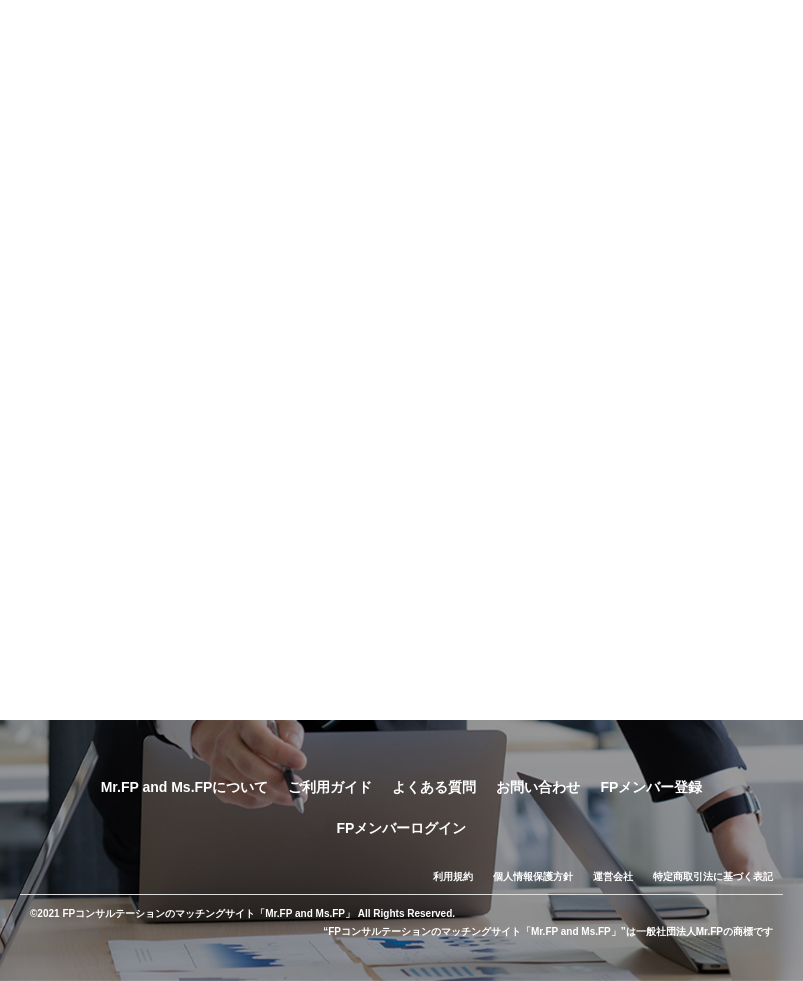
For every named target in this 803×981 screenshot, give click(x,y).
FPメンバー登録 (651, 787)
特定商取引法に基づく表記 (713, 876)
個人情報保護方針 (533, 876)
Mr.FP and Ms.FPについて (185, 787)
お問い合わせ (538, 787)
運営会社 (613, 876)
